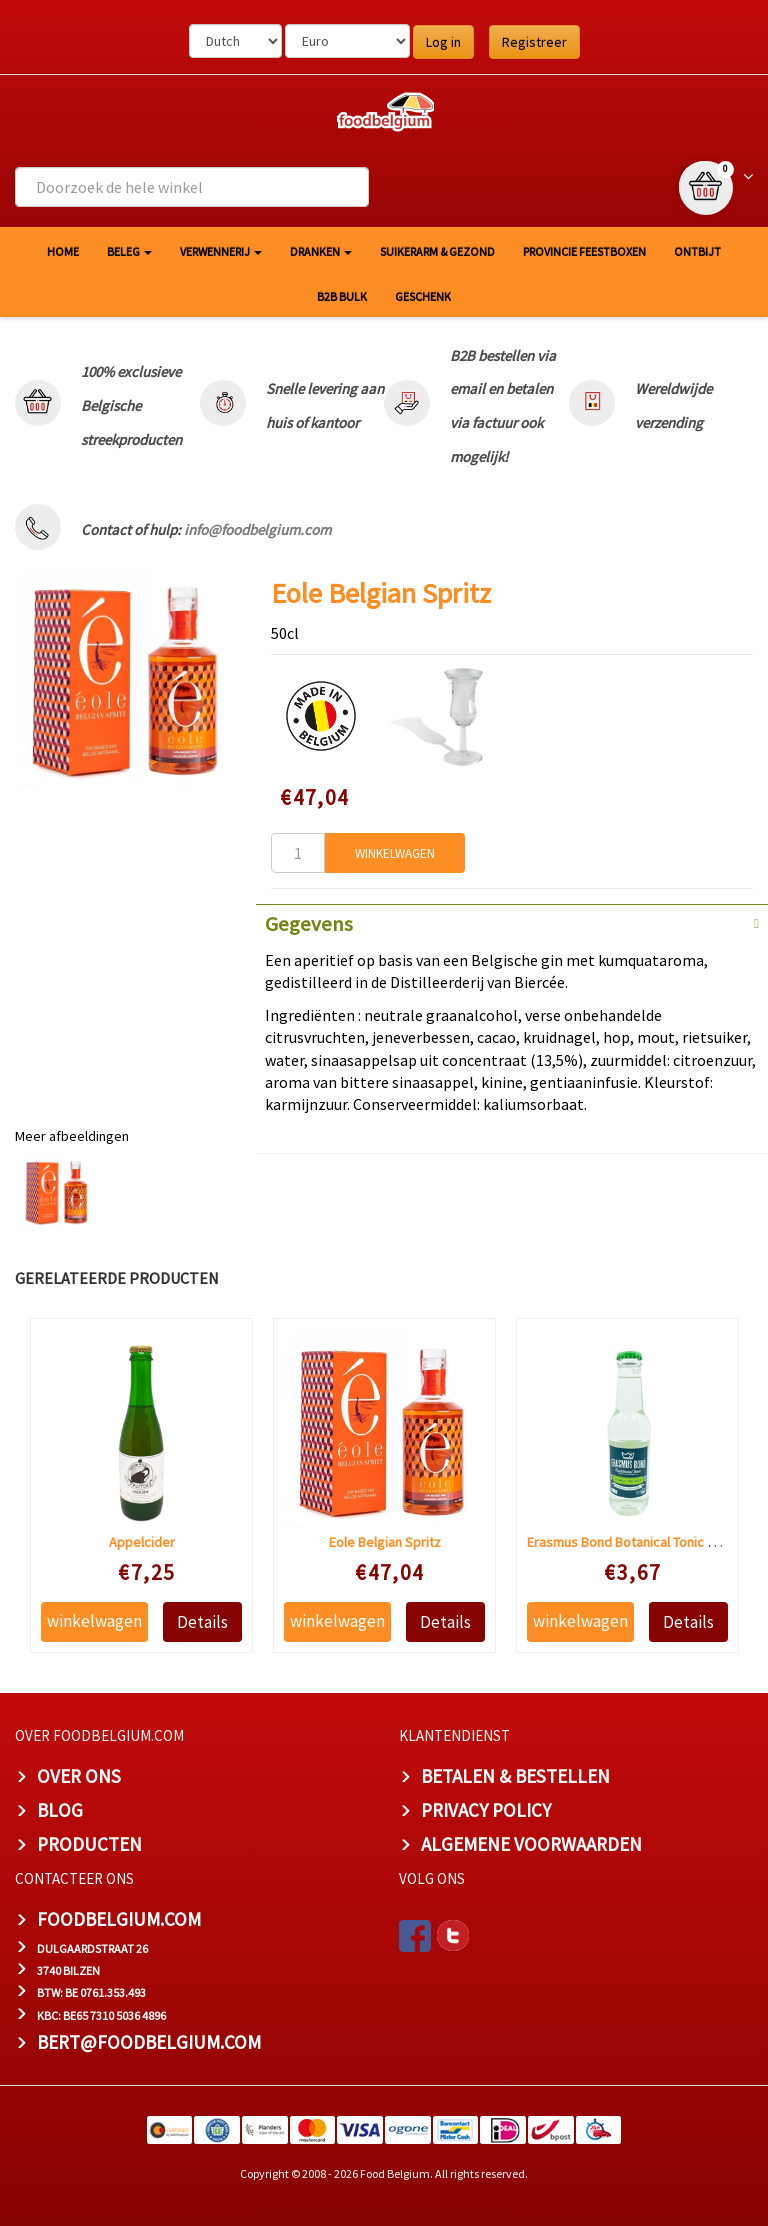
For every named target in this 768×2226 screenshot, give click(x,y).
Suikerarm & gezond (437, 251)
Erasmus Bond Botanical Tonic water (634, 1542)
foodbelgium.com (119, 1919)
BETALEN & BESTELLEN (515, 1776)
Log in (443, 42)
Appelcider (142, 1542)
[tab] (512, 922)
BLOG (60, 1810)
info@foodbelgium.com (257, 529)
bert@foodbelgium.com (149, 2042)
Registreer (534, 42)
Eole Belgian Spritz (385, 1542)
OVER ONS (79, 1776)
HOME (63, 251)
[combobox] (192, 187)
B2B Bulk (342, 296)
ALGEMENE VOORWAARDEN (531, 1844)
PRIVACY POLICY (486, 1810)
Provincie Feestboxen (584, 251)
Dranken (321, 251)
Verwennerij (221, 251)
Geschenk (423, 296)
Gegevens (309, 924)
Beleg (129, 251)
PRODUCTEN (89, 1844)
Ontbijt (697, 251)
